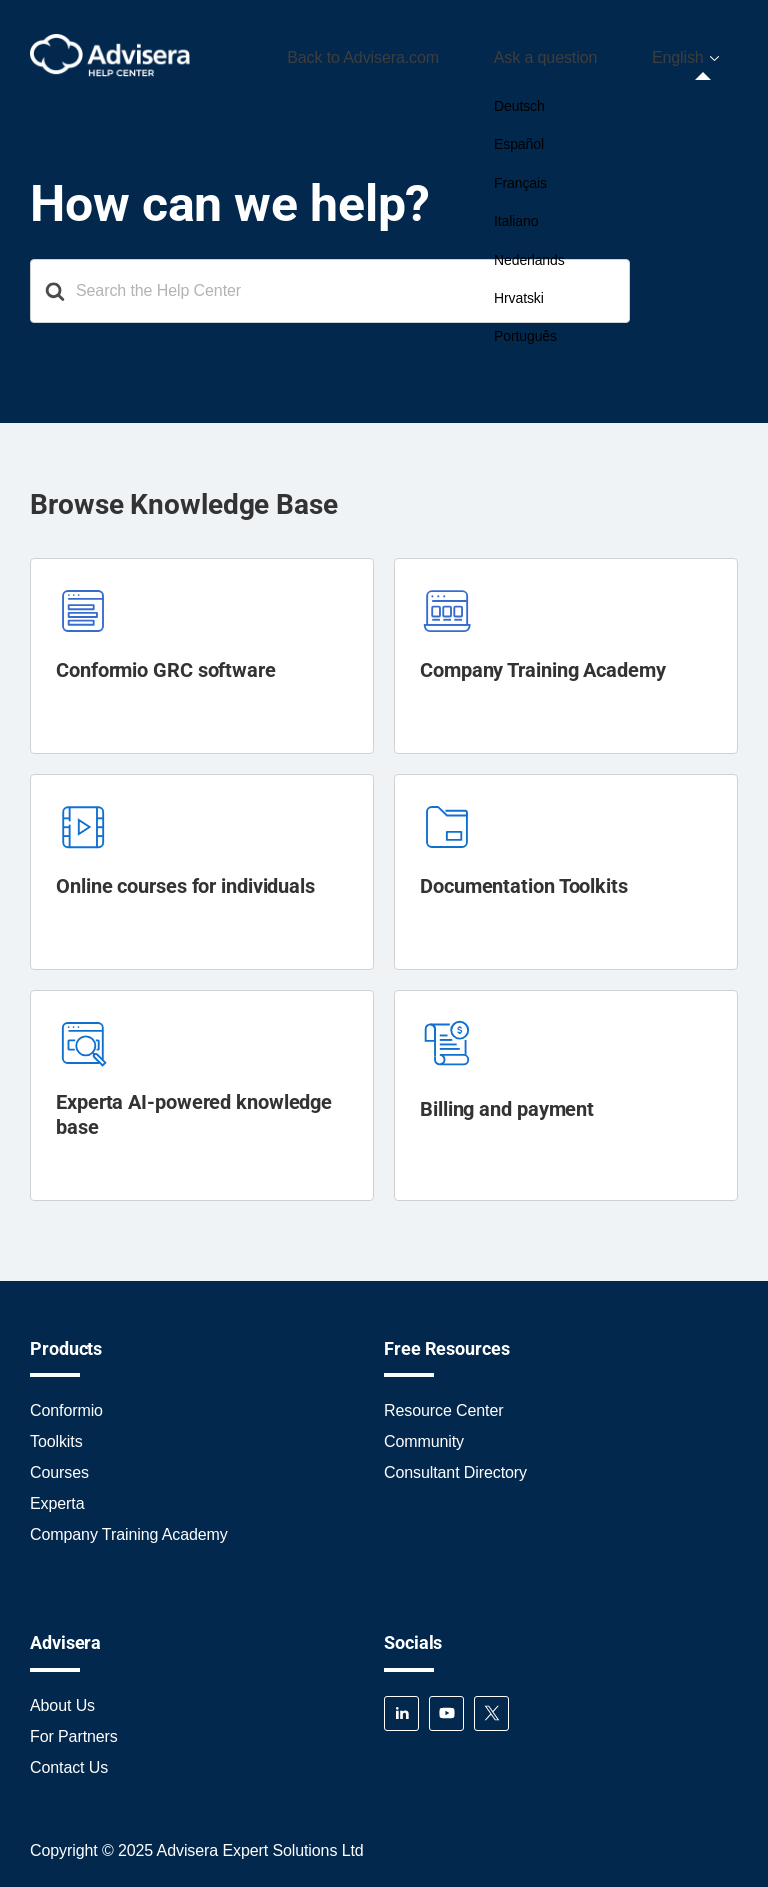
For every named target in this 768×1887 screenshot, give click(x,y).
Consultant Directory (455, 1465)
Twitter (491, 1706)
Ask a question (580, 53)
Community (424, 1434)
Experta (57, 1496)
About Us (62, 1698)
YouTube (446, 1706)
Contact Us (69, 1760)
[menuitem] (696, 54)
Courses (59, 1465)
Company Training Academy (129, 1527)
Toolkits (56, 1434)
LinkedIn (401, 1706)
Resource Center (443, 1403)
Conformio (66, 1403)
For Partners (74, 1729)
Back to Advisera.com (420, 53)
